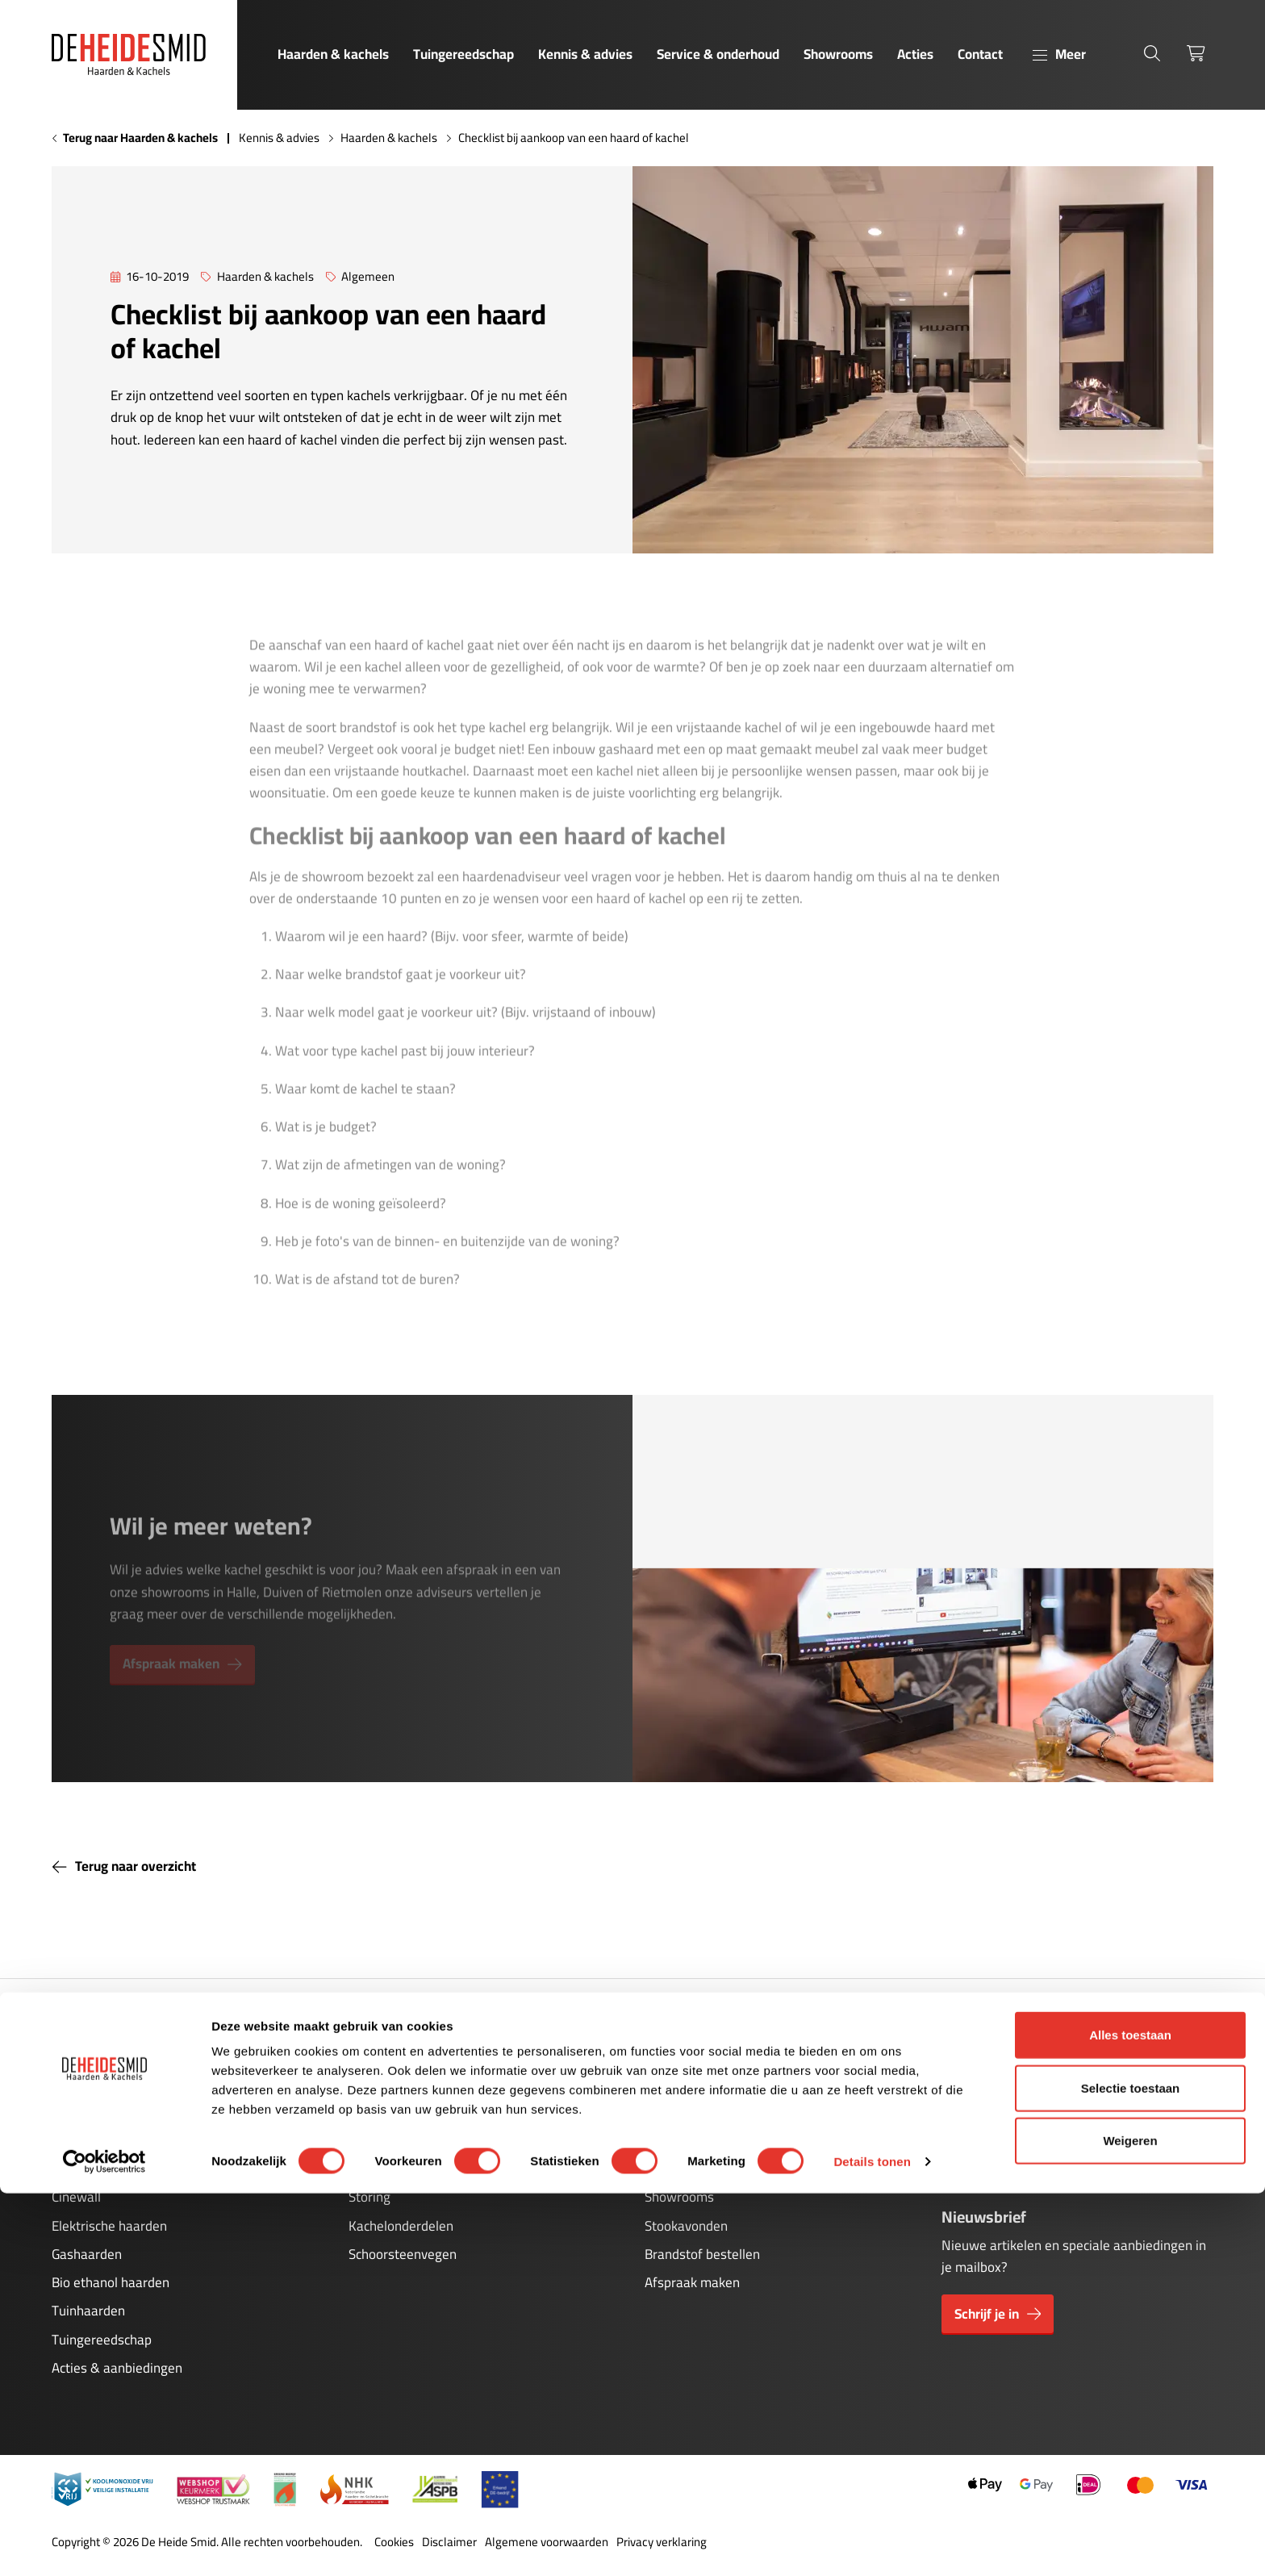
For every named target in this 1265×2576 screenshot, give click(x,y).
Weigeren (1130, 2523)
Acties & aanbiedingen (117, 2368)
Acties (915, 54)
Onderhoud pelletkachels (421, 2168)
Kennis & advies (585, 54)
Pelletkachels (90, 2168)
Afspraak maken (692, 2282)
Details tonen (871, 2544)
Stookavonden (686, 2226)
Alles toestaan (1130, 2417)
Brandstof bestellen (702, 2254)
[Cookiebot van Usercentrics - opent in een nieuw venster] (104, 2544)
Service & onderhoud (718, 54)
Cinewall (76, 2197)
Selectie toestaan (1130, 2471)
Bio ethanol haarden (110, 2282)
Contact (980, 54)
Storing (369, 2197)
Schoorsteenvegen (403, 2254)
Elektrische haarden (109, 2226)
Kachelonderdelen (401, 2226)
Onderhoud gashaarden (417, 2140)
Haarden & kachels (333, 54)
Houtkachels (87, 2140)
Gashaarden (87, 2254)
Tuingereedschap (463, 54)
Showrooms (838, 54)
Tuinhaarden (88, 2310)
